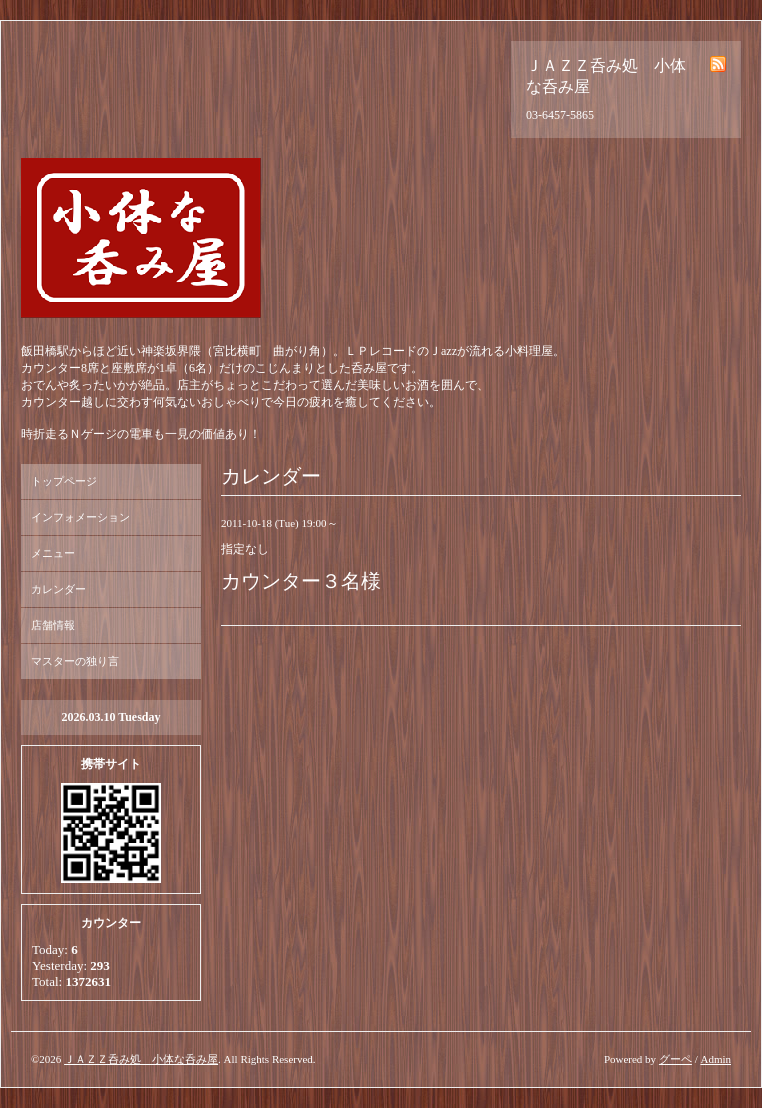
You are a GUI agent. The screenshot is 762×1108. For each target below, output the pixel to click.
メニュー (53, 553)
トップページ (64, 481)
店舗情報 (53, 625)
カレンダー (58, 589)
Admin (715, 1059)
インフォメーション (80, 517)
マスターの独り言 (75, 661)
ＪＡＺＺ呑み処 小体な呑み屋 (141, 1059)
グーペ (675, 1059)
